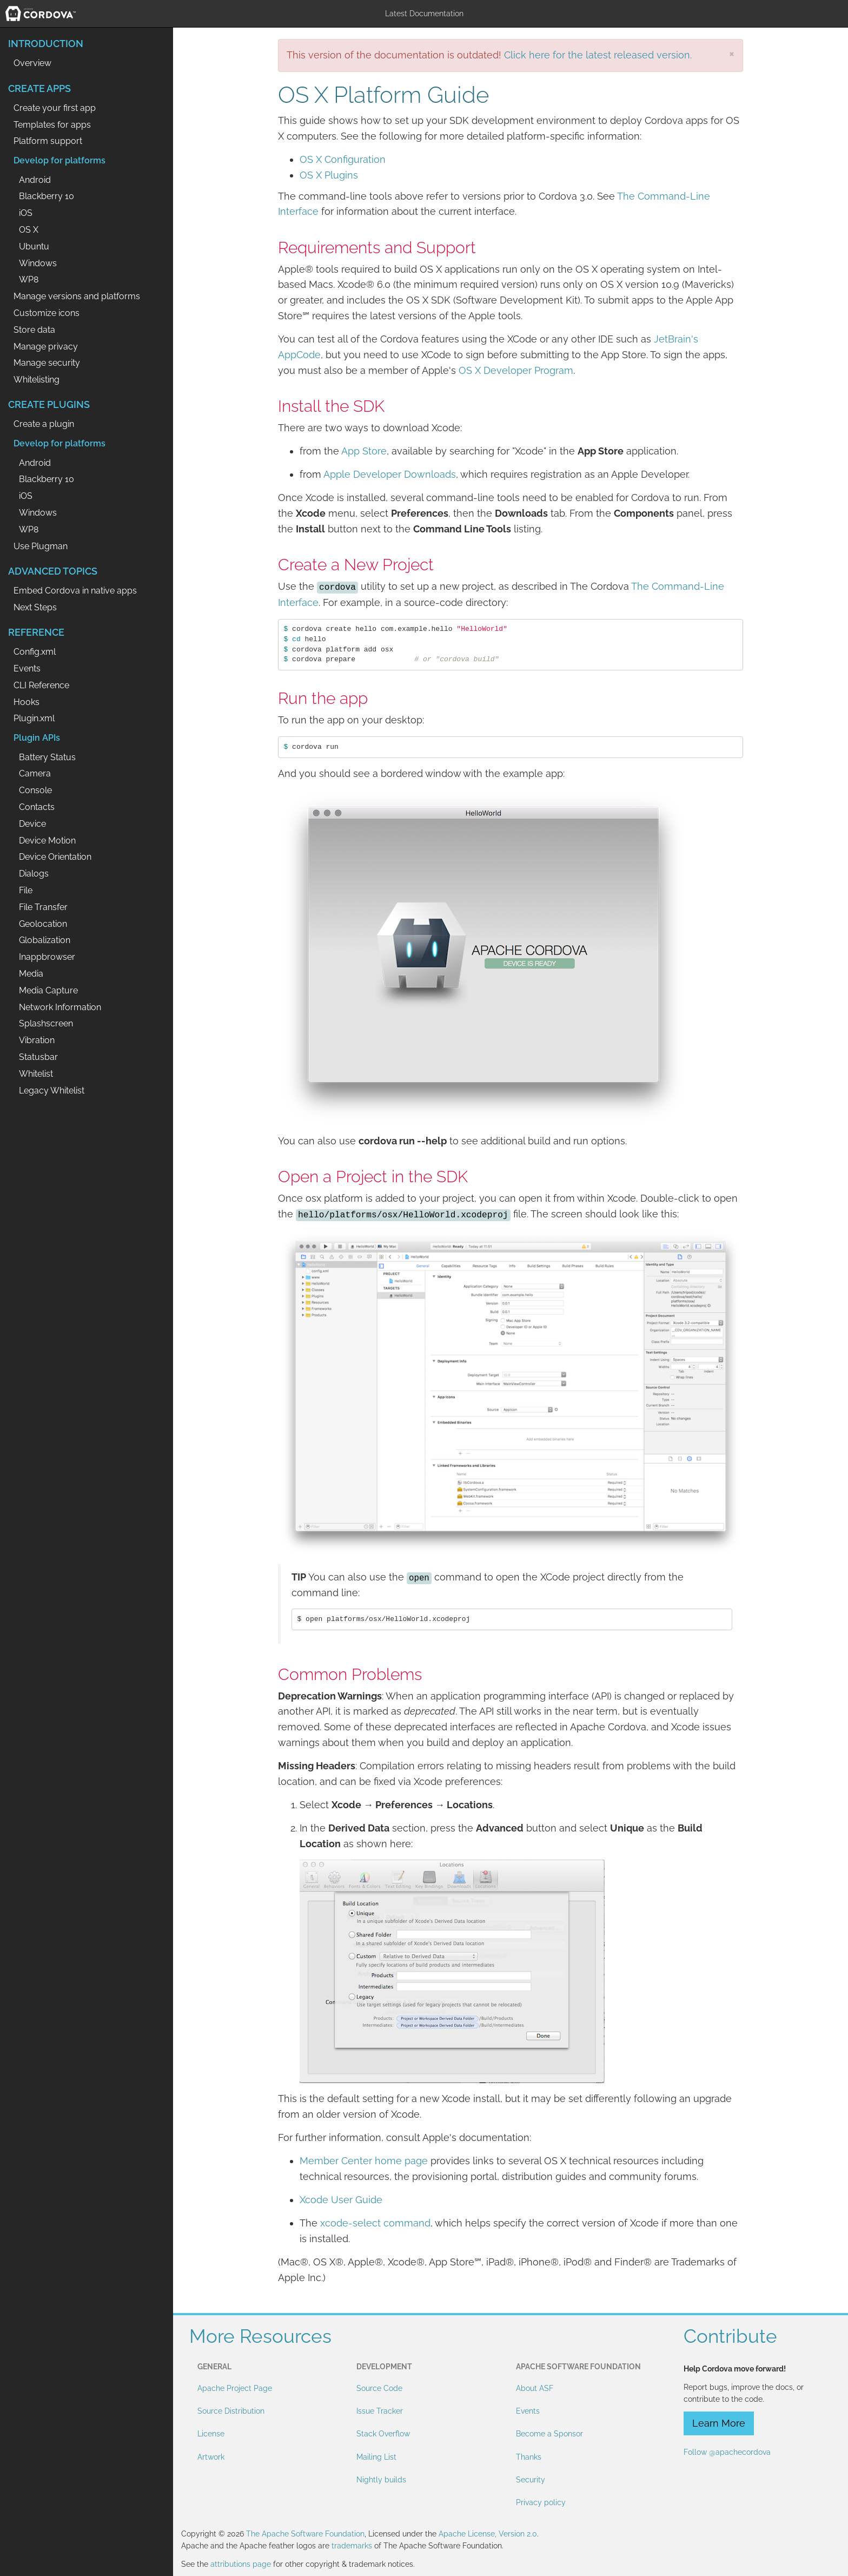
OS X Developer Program (516, 370)
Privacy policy (541, 2502)
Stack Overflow (383, 2433)
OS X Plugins (329, 175)
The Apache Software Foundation (305, 2533)
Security (530, 2479)
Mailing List (376, 2457)
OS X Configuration (343, 159)
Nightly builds (381, 2479)
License (210, 2433)
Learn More (718, 2423)
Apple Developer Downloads (389, 474)
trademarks (352, 2545)
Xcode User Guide (341, 2199)
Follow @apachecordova (727, 2452)
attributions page (240, 2564)
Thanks (528, 2457)
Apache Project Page (234, 2388)
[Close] (731, 53)
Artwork (210, 2457)
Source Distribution (230, 2411)
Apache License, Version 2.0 (488, 2533)
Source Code (379, 2388)
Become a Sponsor (549, 2433)
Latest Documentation (424, 13)
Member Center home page (364, 2160)
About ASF (534, 2388)
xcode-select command (375, 2223)
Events (528, 2411)
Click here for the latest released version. (598, 55)
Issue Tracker (379, 2411)
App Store (364, 451)
